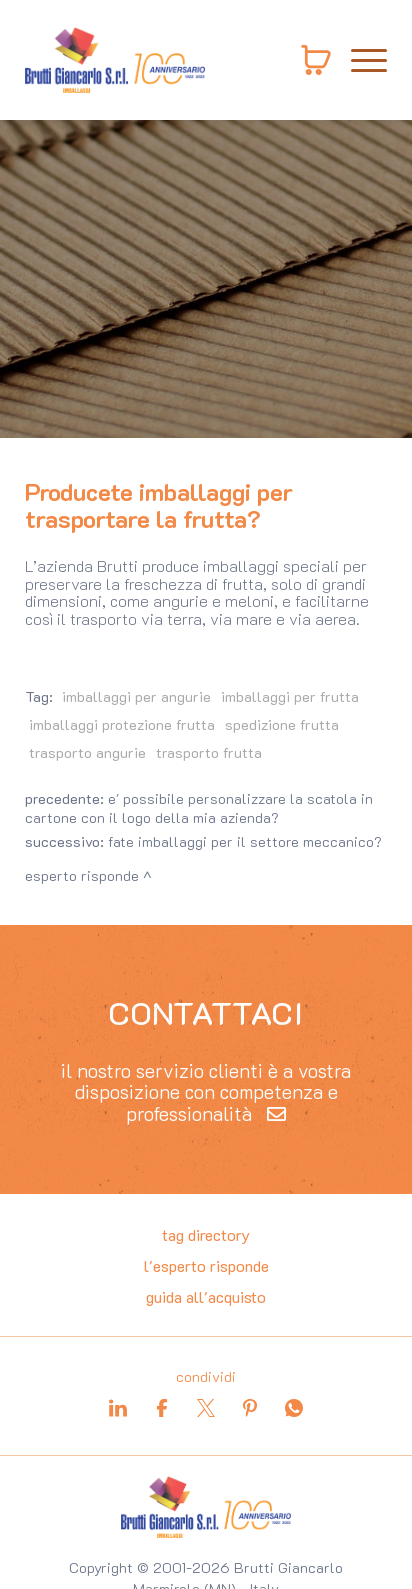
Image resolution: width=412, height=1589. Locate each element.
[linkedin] (118, 1408)
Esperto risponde (82, 875)
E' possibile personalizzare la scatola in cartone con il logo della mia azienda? (199, 808)
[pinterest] (250, 1408)
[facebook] (162, 1408)
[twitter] (206, 1408)
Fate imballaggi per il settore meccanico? (245, 841)
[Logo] (115, 60)
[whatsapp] (294, 1408)
